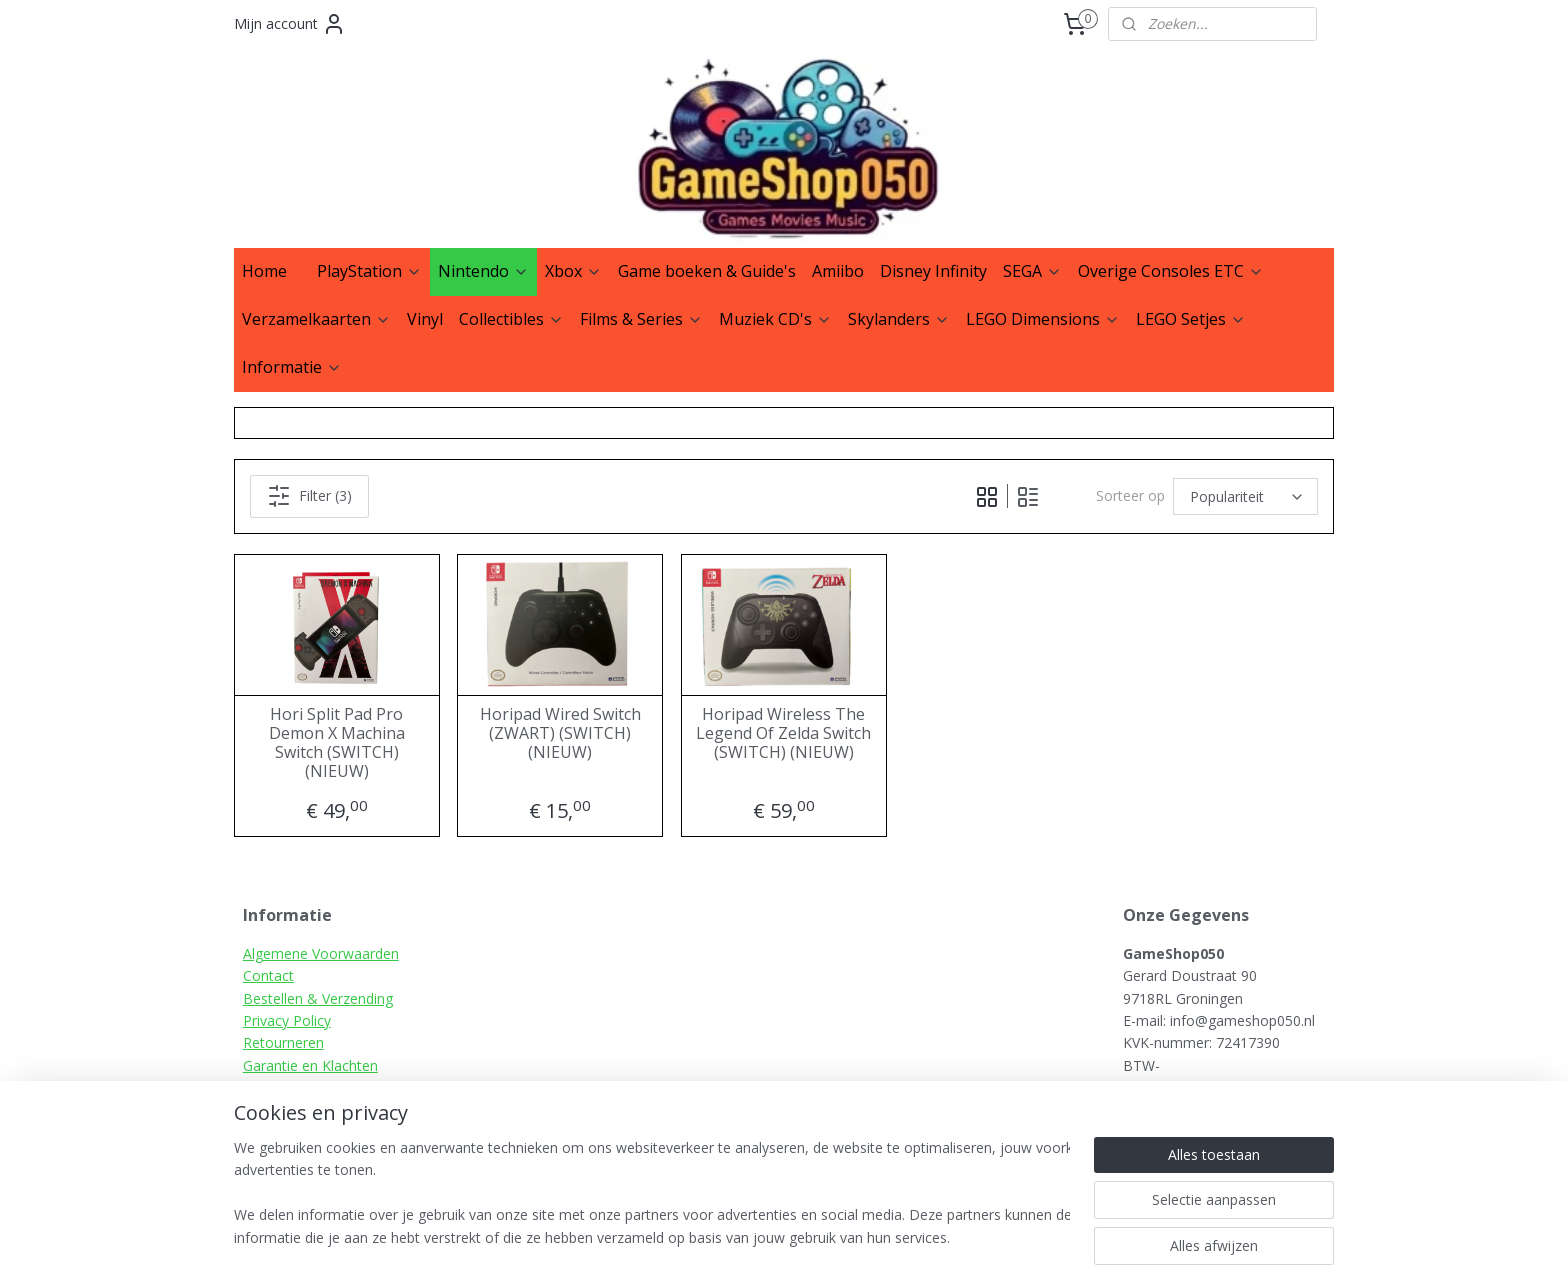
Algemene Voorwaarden (321, 953)
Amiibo (838, 271)
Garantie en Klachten (310, 1065)
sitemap (851, 1236)
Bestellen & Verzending (318, 998)
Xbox (573, 271)
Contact (268, 975)
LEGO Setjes (1191, 319)
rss (893, 1236)
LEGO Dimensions (1043, 319)
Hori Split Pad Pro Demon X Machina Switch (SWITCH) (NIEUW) (337, 743)
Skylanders (899, 319)
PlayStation (369, 271)
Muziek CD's (775, 319)
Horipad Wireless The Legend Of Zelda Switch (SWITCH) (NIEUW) (783, 734)
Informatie (292, 367)
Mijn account (290, 24)
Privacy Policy (287, 1020)
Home (264, 271)
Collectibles (511, 319)
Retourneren (283, 1042)
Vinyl (425, 319)
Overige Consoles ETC (1171, 271)
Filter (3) (309, 496)
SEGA (1032, 271)
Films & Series (641, 319)
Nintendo (483, 271)
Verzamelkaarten (316, 319)
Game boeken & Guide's (707, 271)
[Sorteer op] (1245, 496)
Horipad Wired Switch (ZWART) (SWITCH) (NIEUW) (560, 734)
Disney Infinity (933, 271)
